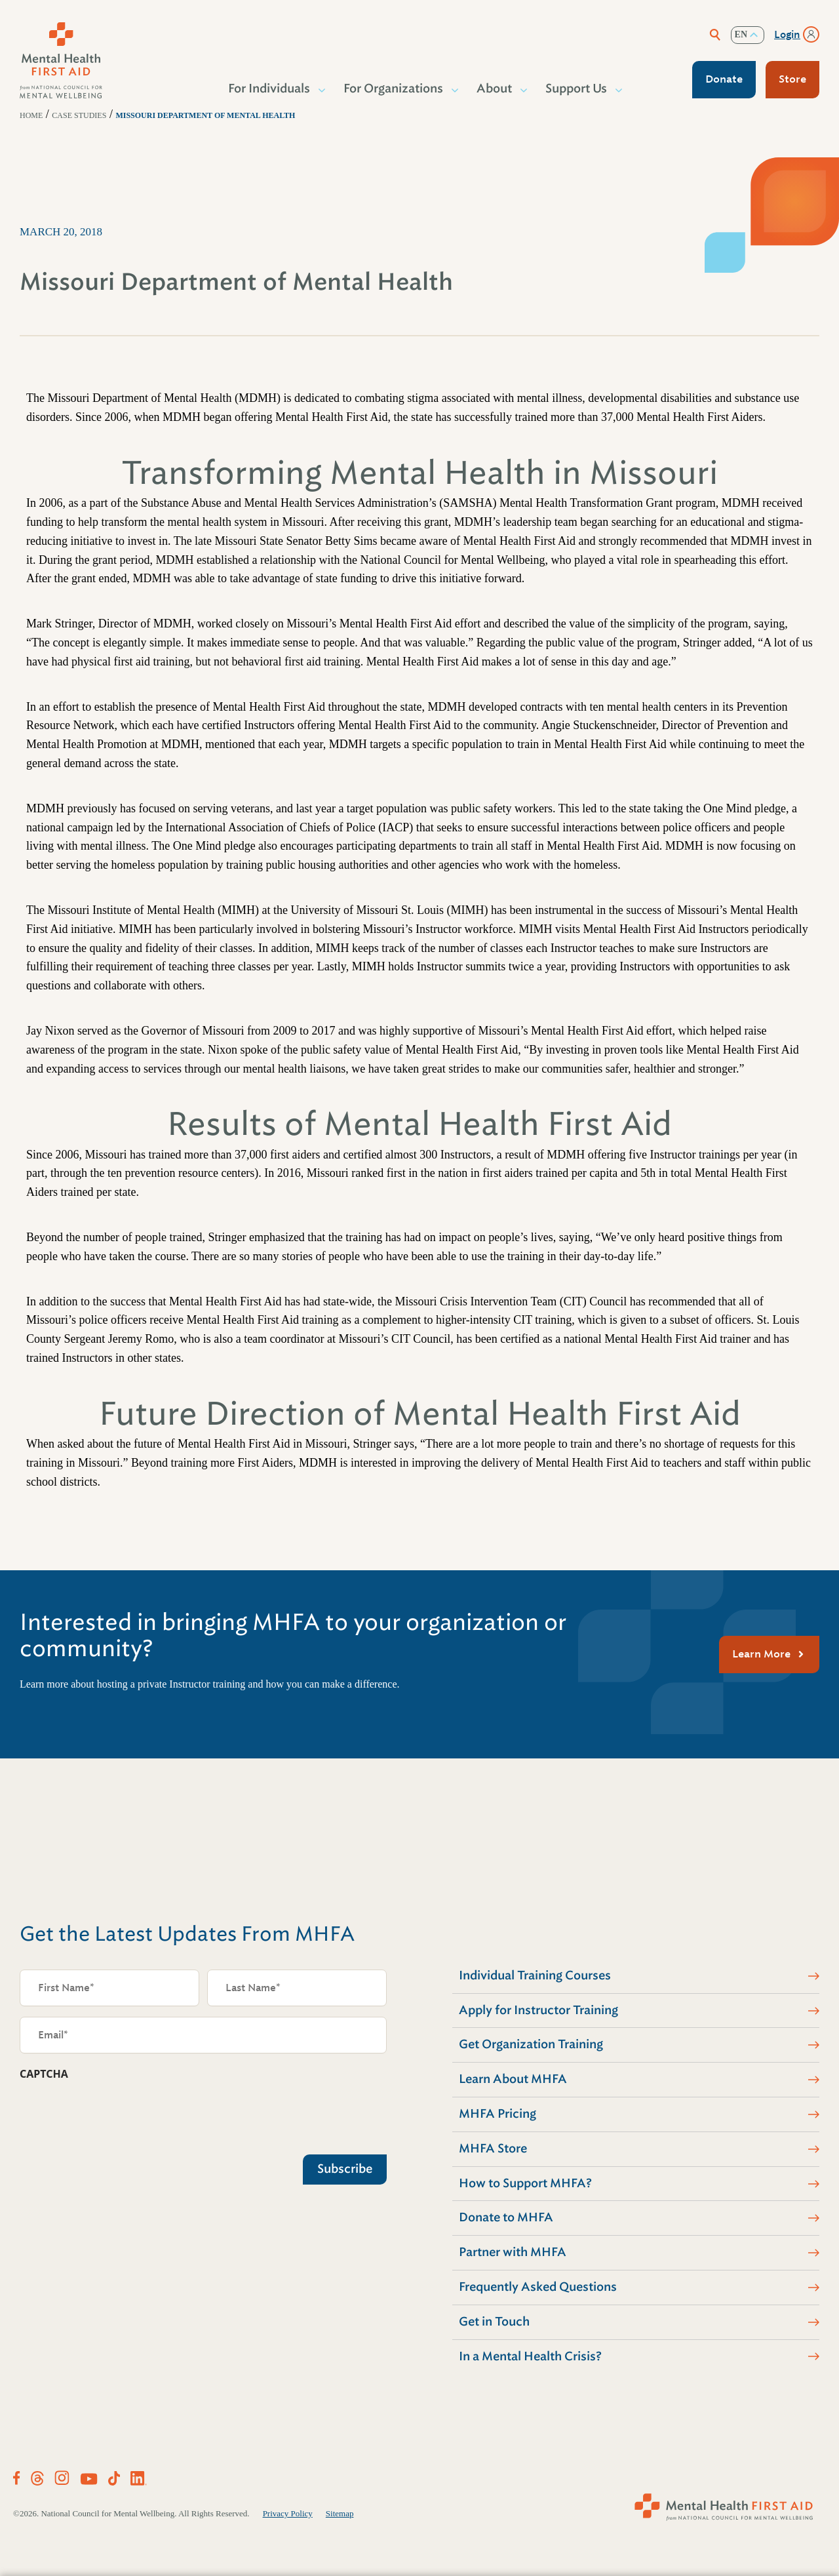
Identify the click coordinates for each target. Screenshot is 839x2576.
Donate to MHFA (506, 2217)
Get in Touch (494, 2321)
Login (787, 34)
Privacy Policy (288, 2513)
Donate (724, 79)
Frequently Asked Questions (538, 2287)
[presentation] (119, 2114)
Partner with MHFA (512, 2252)
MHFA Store (493, 2148)
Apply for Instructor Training (538, 2010)
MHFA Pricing (497, 2114)
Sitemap (340, 2513)
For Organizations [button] (393, 88)
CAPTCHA (44, 2074)
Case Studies (79, 115)
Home (31, 115)
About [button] (495, 88)
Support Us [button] (576, 88)
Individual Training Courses (535, 1975)
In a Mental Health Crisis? (530, 2356)
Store (792, 79)
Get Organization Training (531, 2044)
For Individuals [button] (269, 88)
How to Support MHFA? (525, 2183)
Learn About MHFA (513, 2079)
